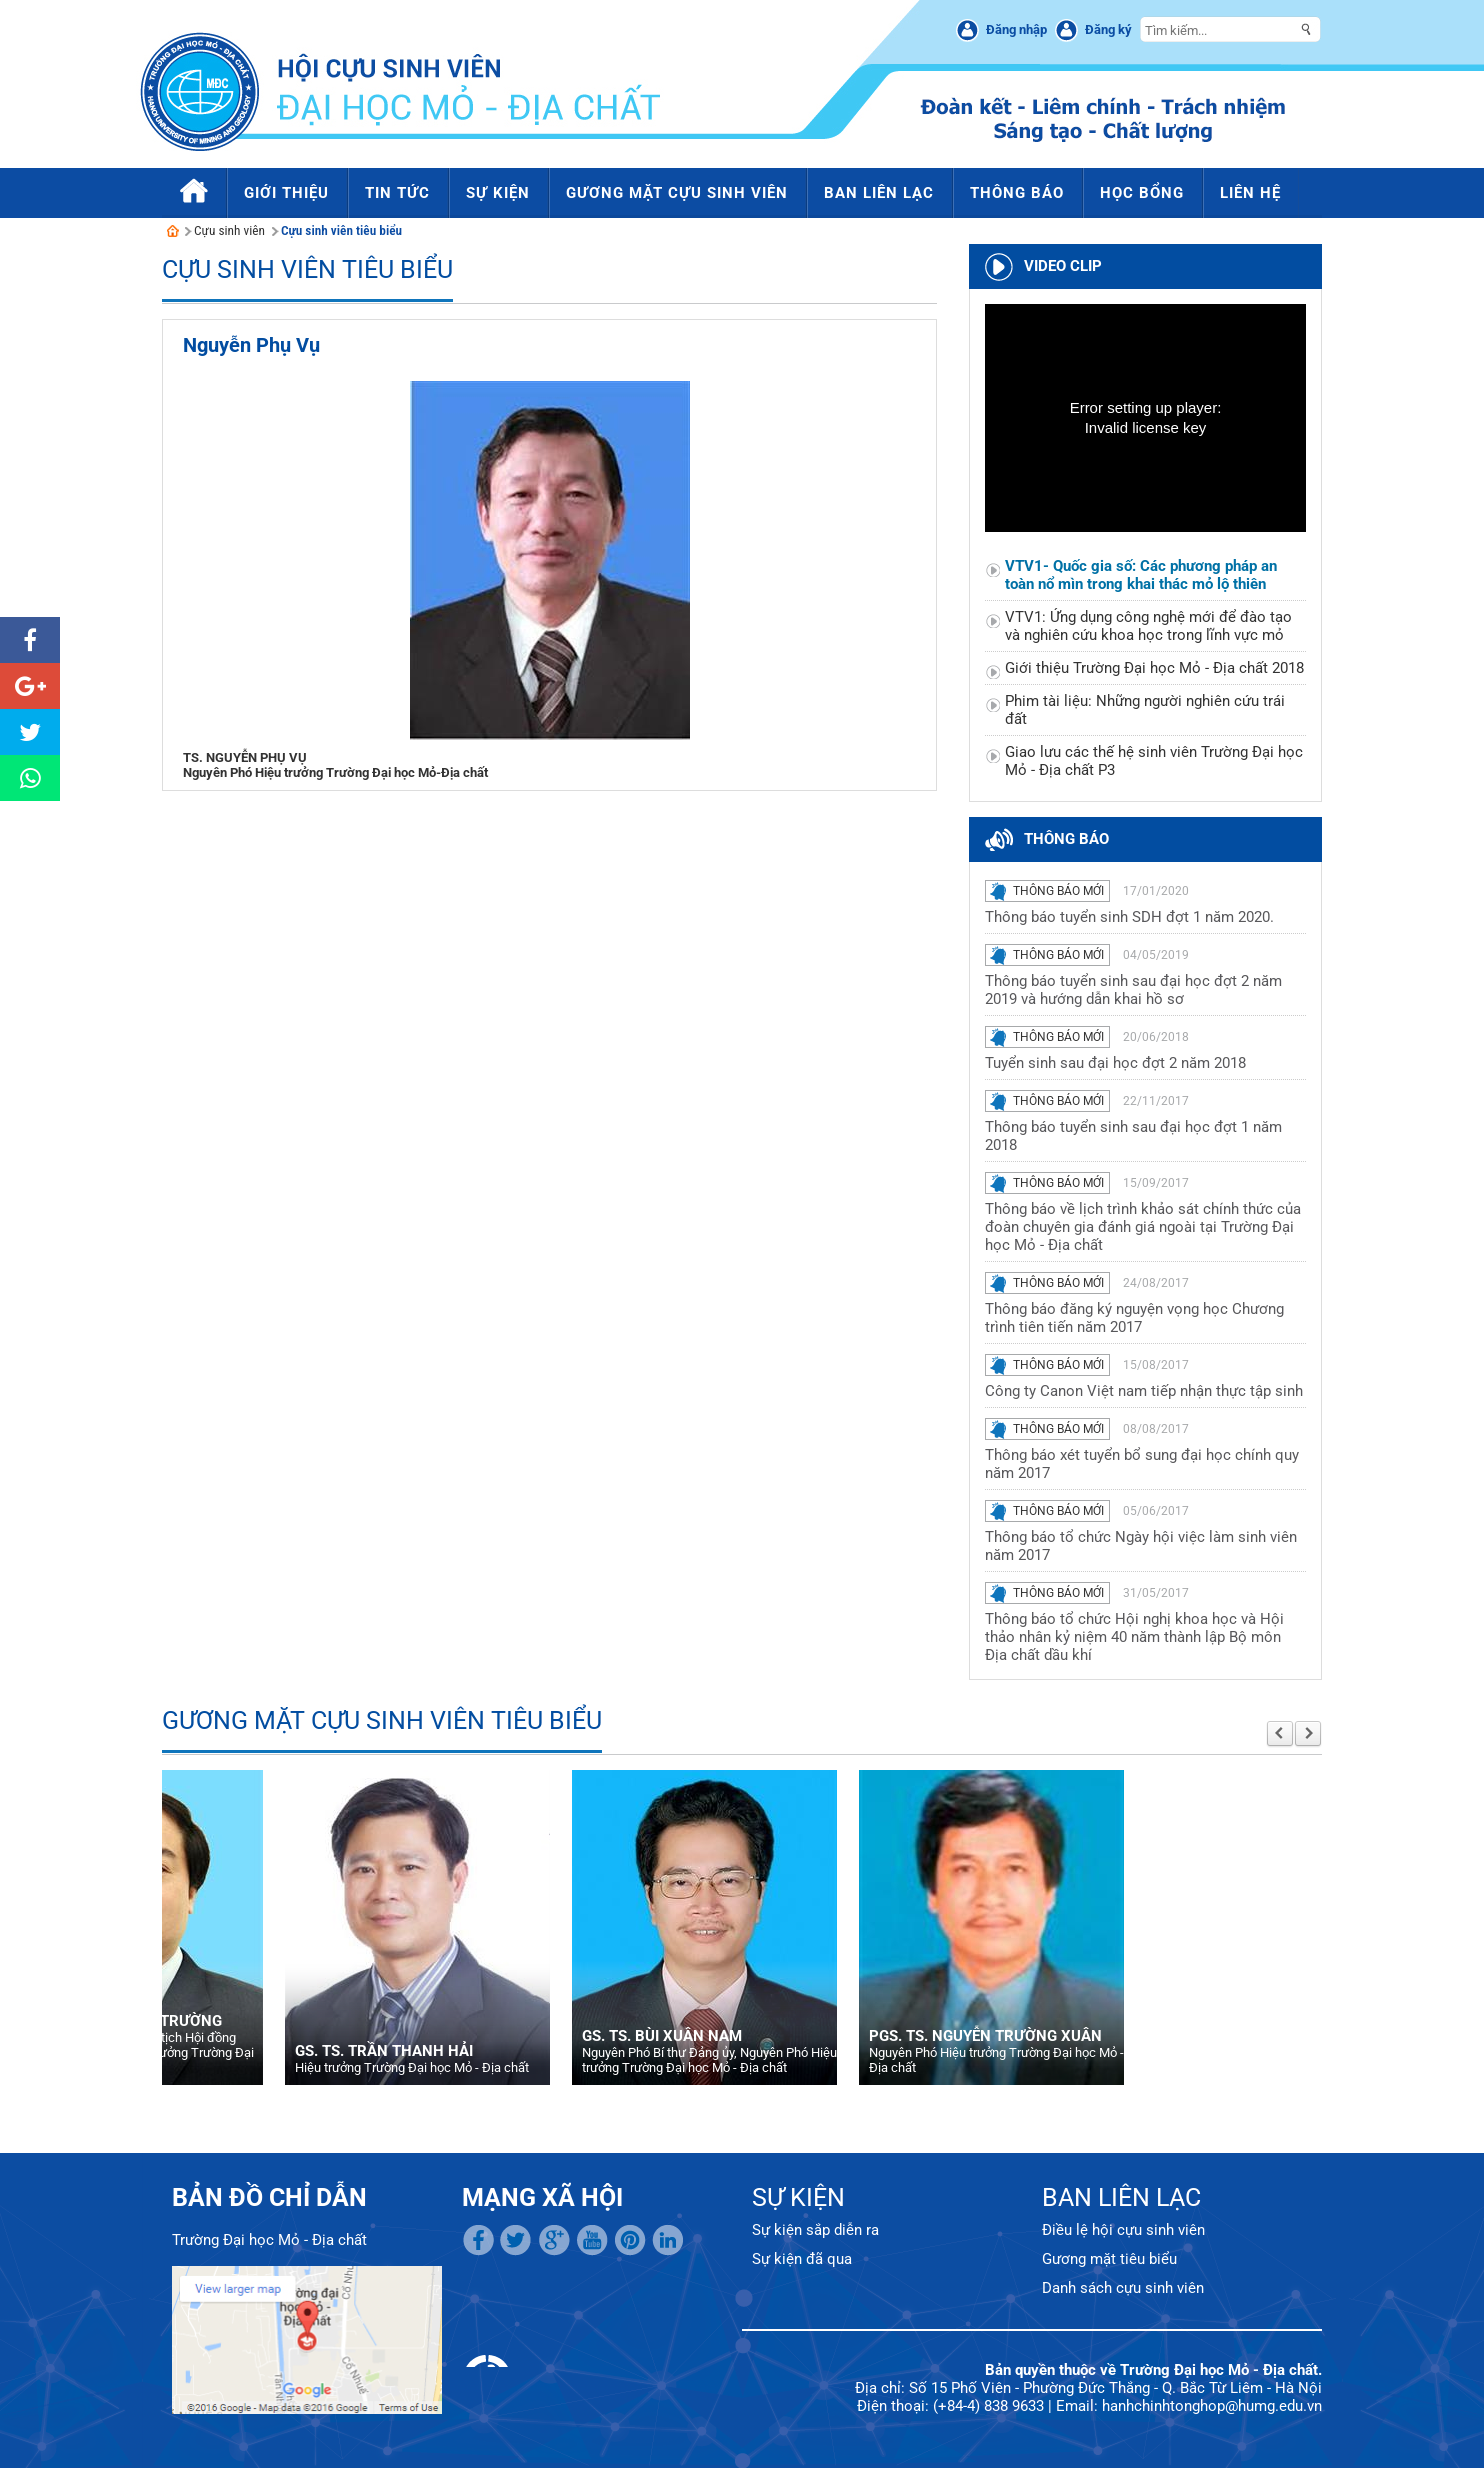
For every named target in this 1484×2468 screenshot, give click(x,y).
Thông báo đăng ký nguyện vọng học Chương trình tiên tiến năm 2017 (1134, 1318)
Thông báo (1066, 839)
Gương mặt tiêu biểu (1109, 2259)
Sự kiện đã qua (802, 2259)
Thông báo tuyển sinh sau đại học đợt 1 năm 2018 (1133, 1136)
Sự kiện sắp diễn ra (815, 2230)
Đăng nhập (1016, 29)
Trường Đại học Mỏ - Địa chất (269, 2240)
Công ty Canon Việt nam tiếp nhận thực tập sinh (1144, 1391)
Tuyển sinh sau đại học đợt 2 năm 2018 (1115, 1063)
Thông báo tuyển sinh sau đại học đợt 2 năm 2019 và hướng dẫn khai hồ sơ (1133, 990)
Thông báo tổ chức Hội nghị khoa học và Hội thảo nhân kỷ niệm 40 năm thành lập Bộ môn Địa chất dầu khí (1134, 1637)
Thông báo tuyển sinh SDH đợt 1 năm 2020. (1129, 917)
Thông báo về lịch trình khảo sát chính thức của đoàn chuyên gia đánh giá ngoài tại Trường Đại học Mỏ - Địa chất (1143, 1227)
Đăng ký (1108, 29)
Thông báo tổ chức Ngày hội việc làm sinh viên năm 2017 (1141, 1546)
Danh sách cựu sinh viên (1123, 2288)
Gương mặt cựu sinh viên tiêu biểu (382, 1720)
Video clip (1063, 266)
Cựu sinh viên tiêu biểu (341, 230)
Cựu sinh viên (229, 230)
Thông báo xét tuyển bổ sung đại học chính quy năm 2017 (1142, 1464)
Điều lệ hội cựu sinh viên (1123, 2230)
